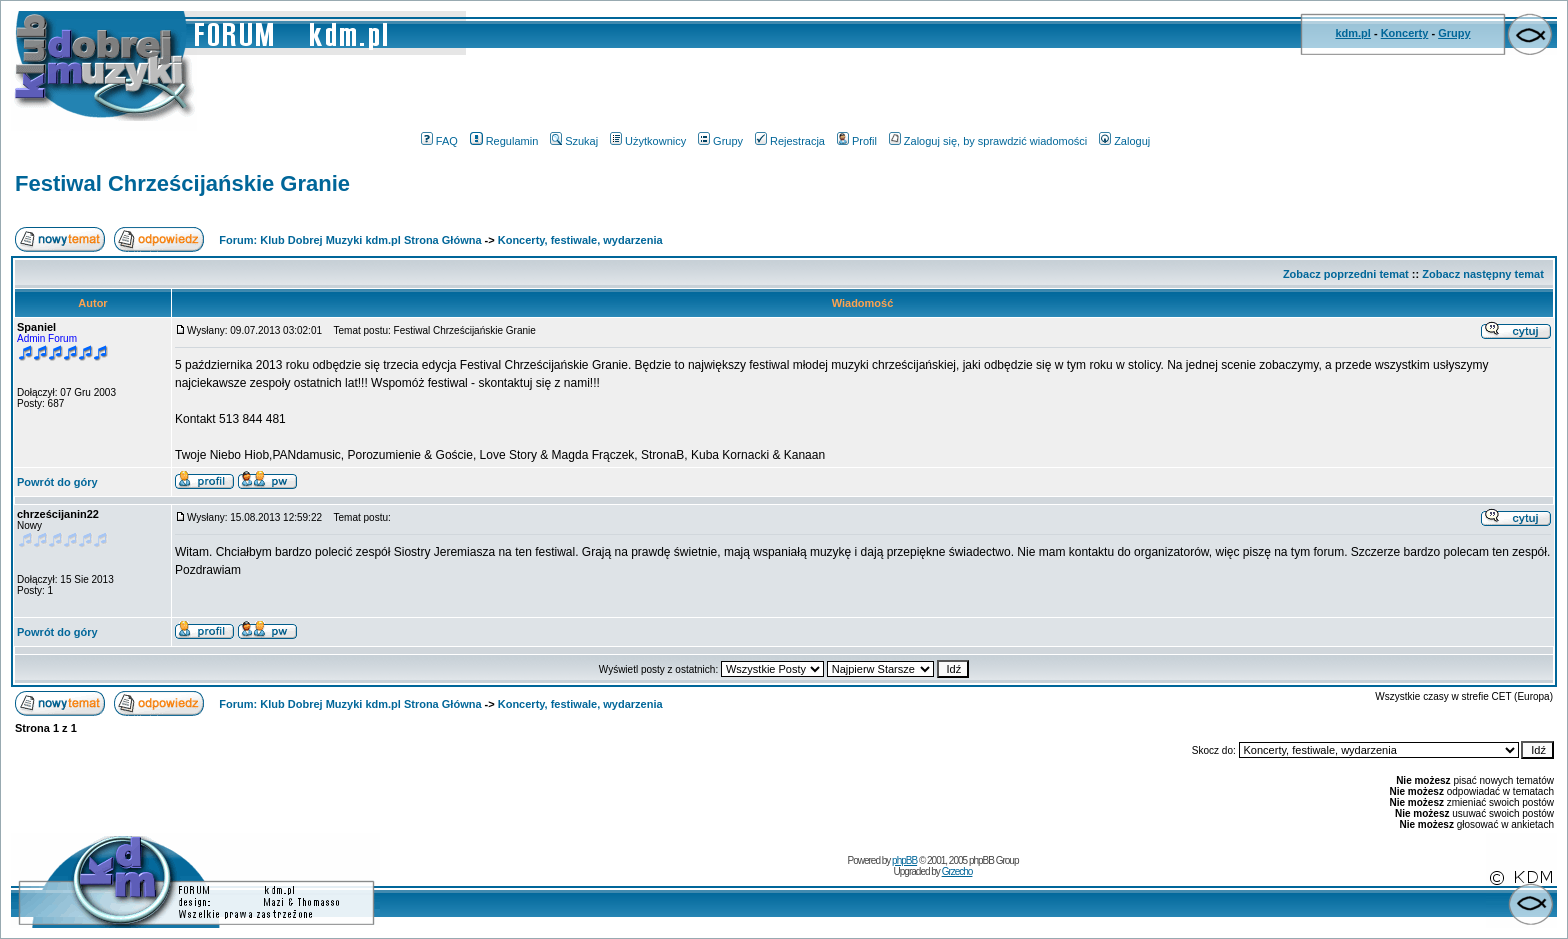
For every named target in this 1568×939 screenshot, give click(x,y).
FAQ (439, 141)
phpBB (904, 860)
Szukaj (574, 141)
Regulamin (504, 141)
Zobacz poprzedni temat (1346, 274)
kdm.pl (1352, 33)
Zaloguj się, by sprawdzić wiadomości (988, 141)
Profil (857, 141)
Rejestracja (790, 141)
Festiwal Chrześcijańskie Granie (182, 183)
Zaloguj (1124, 141)
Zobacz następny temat (1483, 274)
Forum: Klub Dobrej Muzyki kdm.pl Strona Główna (350, 240)
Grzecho (957, 871)
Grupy (1454, 33)
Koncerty (1405, 33)
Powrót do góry (57, 482)
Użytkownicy (648, 141)
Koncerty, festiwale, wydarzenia (580, 240)
